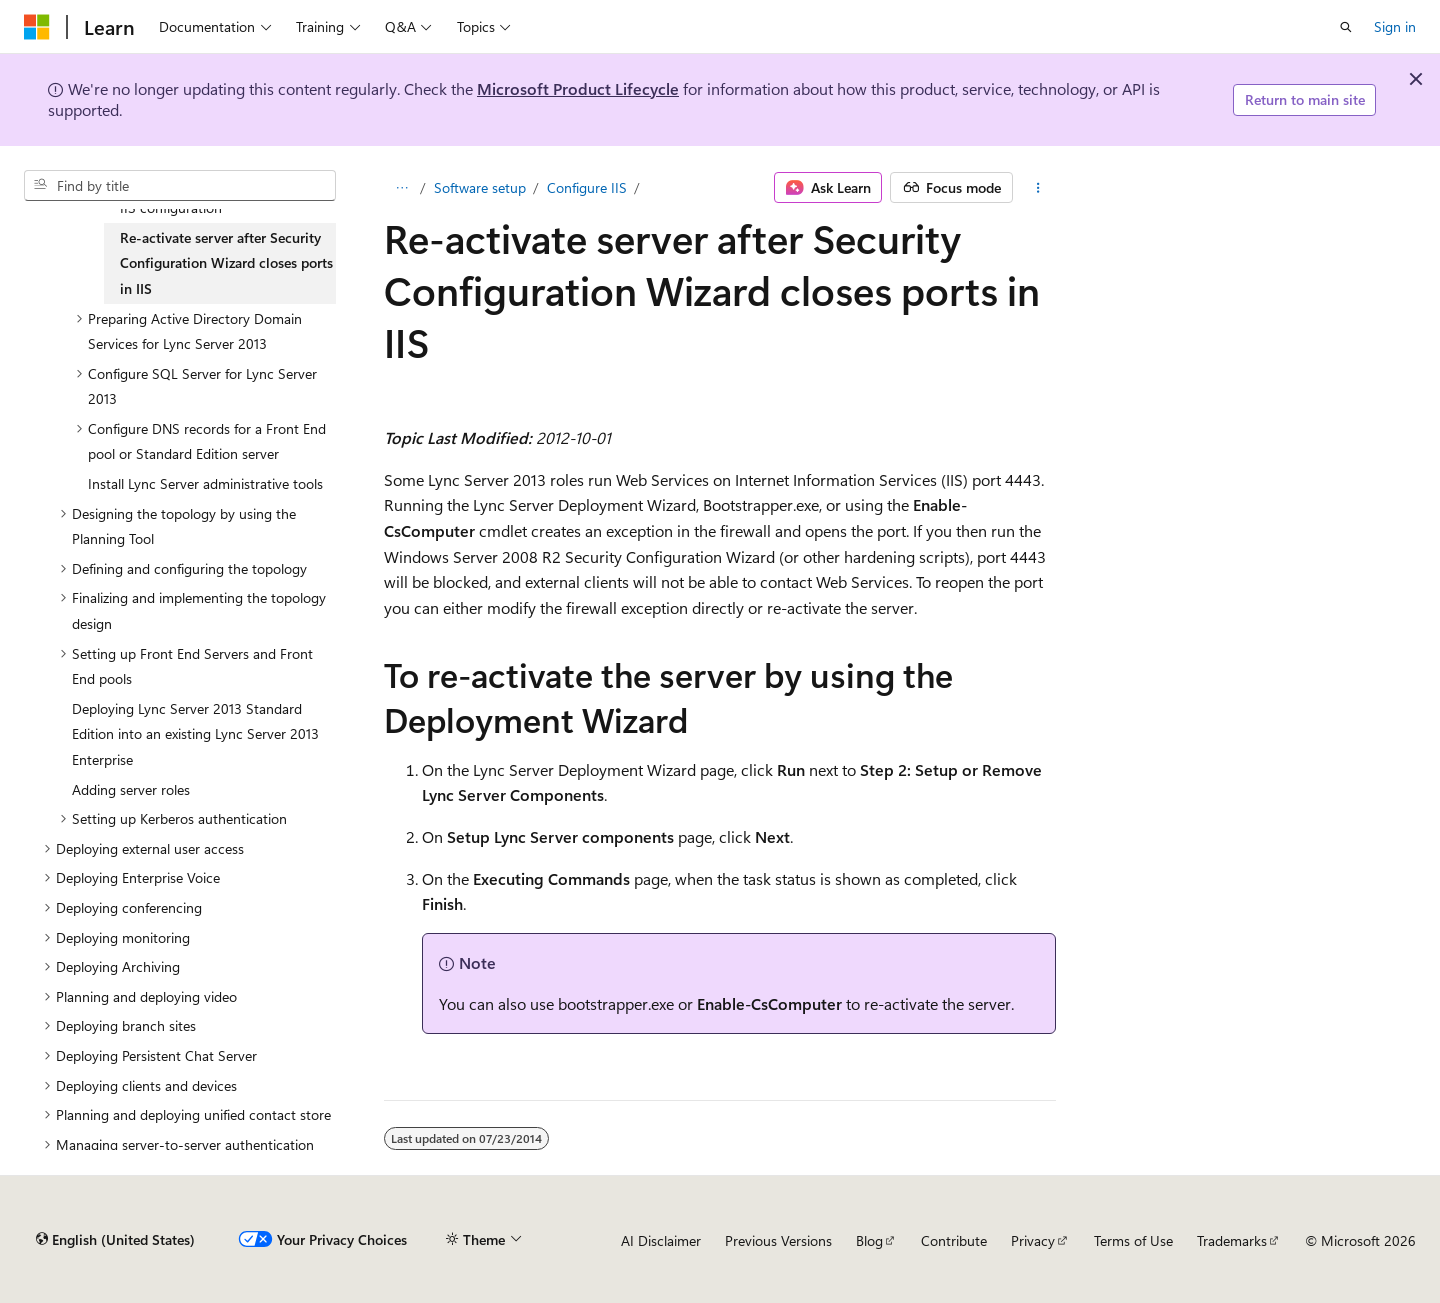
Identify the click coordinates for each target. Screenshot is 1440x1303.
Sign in (1395, 26)
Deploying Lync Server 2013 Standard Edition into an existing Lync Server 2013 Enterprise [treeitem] (195, 734)
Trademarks (1232, 1240)
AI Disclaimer (661, 1240)
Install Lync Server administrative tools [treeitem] (205, 483)
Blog (869, 1240)
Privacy (1033, 1240)
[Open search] (1346, 27)
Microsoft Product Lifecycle (578, 88)
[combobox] (180, 186)
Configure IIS (587, 187)
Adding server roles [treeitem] (131, 789)
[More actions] (1038, 188)
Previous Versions (778, 1240)
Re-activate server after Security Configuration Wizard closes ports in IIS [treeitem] (226, 263)
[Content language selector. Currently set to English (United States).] (115, 1240)
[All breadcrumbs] (401, 188)
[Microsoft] (37, 27)
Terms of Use (1133, 1240)
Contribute (954, 1240)
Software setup (480, 187)
